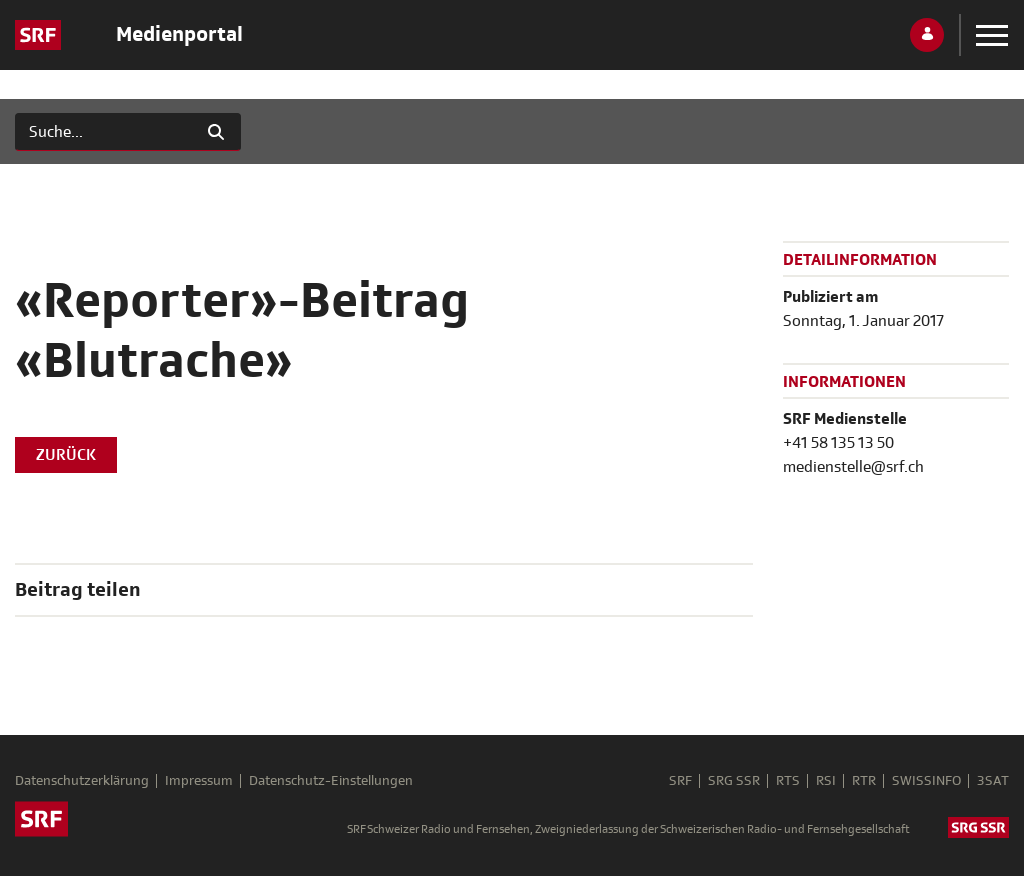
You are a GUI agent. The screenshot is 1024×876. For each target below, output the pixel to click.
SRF (680, 781)
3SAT (993, 781)
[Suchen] (103, 132)
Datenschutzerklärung (82, 781)
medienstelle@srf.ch (853, 467)
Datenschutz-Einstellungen (331, 781)
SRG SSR (734, 781)
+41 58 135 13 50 (838, 443)
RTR (864, 781)
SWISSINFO (926, 781)
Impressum (199, 781)
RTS (788, 781)
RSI (826, 781)
